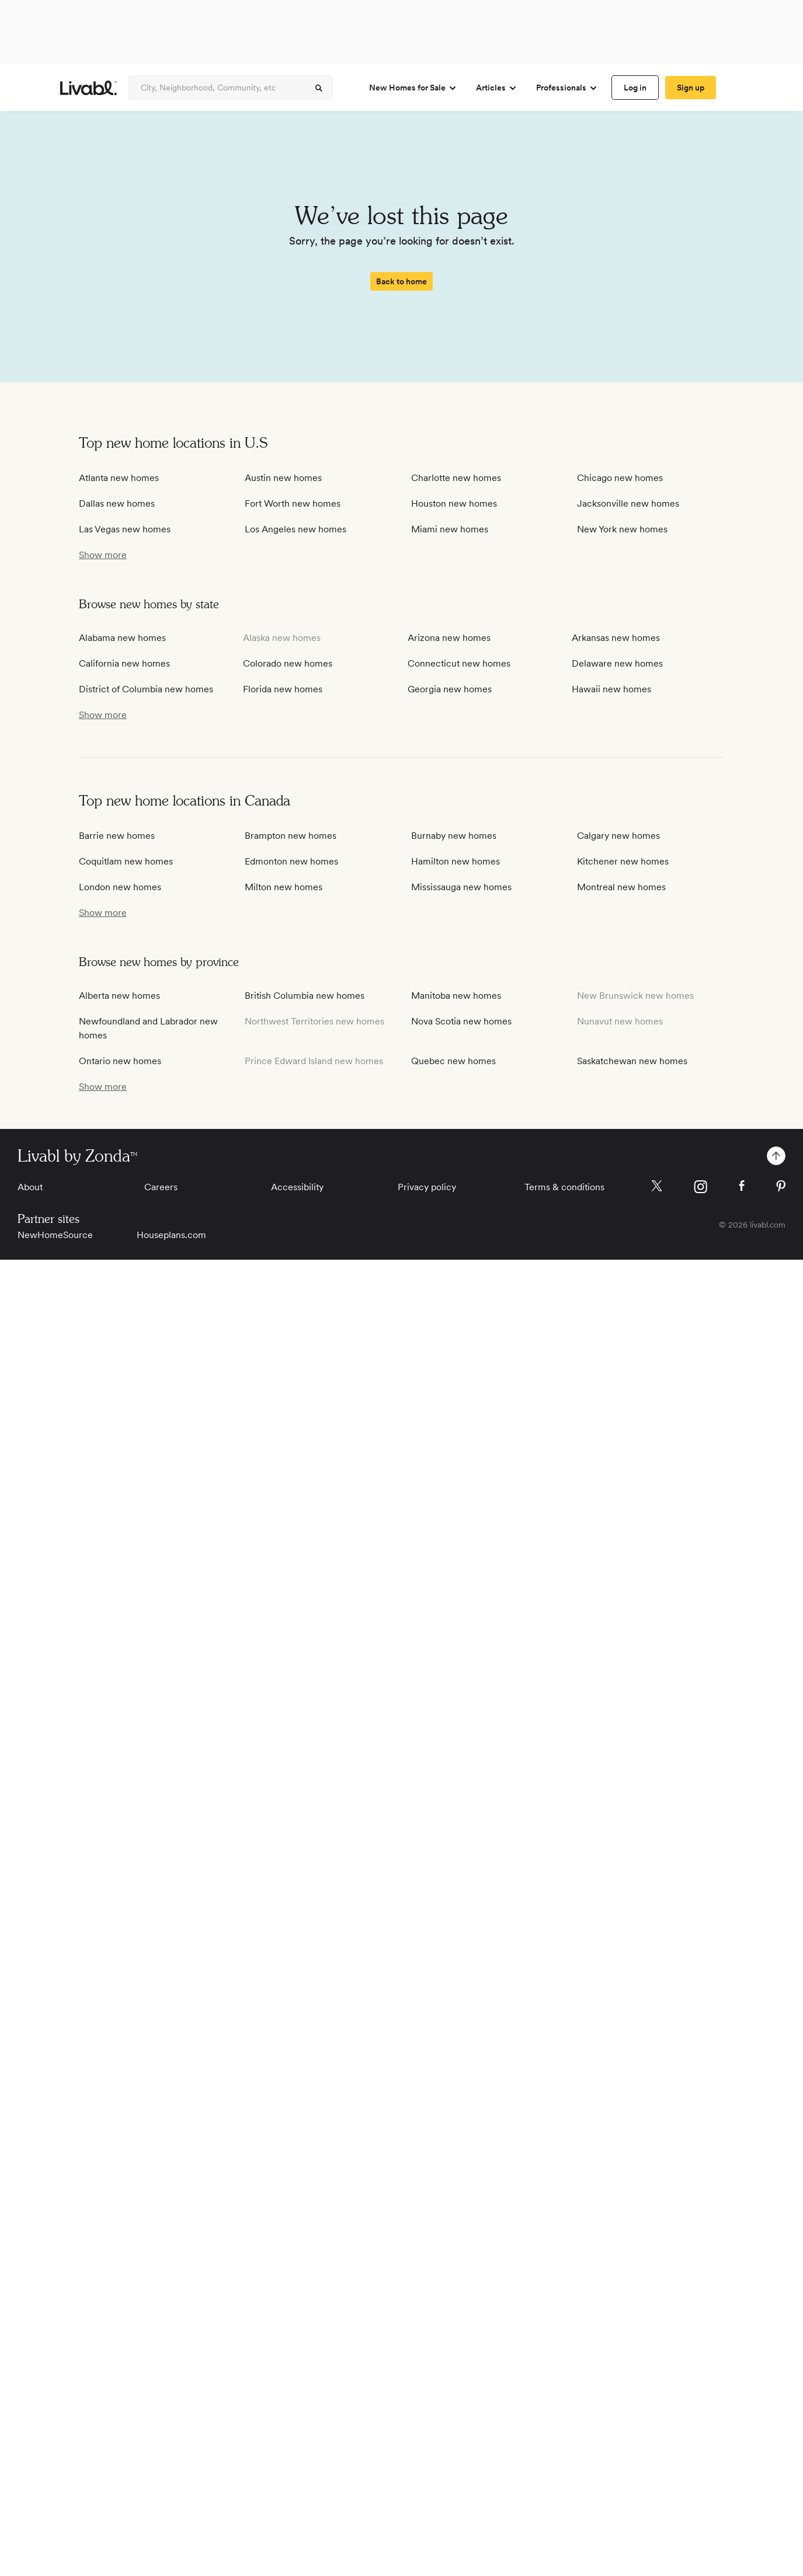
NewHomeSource (55, 1234)
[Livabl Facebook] (742, 1185)
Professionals (567, 88)
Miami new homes (449, 529)
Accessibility (297, 1187)
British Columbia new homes (304, 995)
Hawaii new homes (611, 689)
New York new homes (622, 529)
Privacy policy (427, 1187)
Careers (161, 1187)
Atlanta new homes (119, 477)
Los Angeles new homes (295, 529)
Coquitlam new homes (126, 861)
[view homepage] (88, 88)
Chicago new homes (620, 477)
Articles (496, 88)
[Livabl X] (656, 1185)
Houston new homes (454, 503)
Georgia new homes (450, 689)
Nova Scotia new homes (461, 1021)
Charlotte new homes (456, 477)
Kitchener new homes (623, 861)
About (30, 1187)
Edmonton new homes (291, 861)
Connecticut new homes (459, 663)
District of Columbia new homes (146, 689)
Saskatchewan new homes (632, 1060)
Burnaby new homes (453, 835)
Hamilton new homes (455, 861)
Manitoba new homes (456, 995)
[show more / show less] (103, 555)
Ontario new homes (120, 1060)
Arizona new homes (449, 637)
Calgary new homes (618, 835)
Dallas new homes (117, 503)
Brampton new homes (290, 835)
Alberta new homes (119, 995)
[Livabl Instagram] (700, 1186)
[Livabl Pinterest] (780, 1186)
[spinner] (319, 88)
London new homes (120, 887)
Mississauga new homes (461, 887)
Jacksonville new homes (628, 503)
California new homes (124, 663)
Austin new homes (283, 477)
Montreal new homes (621, 887)
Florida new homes (282, 689)
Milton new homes (283, 887)
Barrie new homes (117, 835)
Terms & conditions (564, 1187)
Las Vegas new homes (125, 529)
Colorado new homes (287, 663)
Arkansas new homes (616, 637)
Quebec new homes (453, 1060)
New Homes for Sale (413, 88)
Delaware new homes (617, 663)
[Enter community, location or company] (230, 87)
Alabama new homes (122, 637)
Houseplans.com (171, 1234)
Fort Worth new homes (292, 503)
